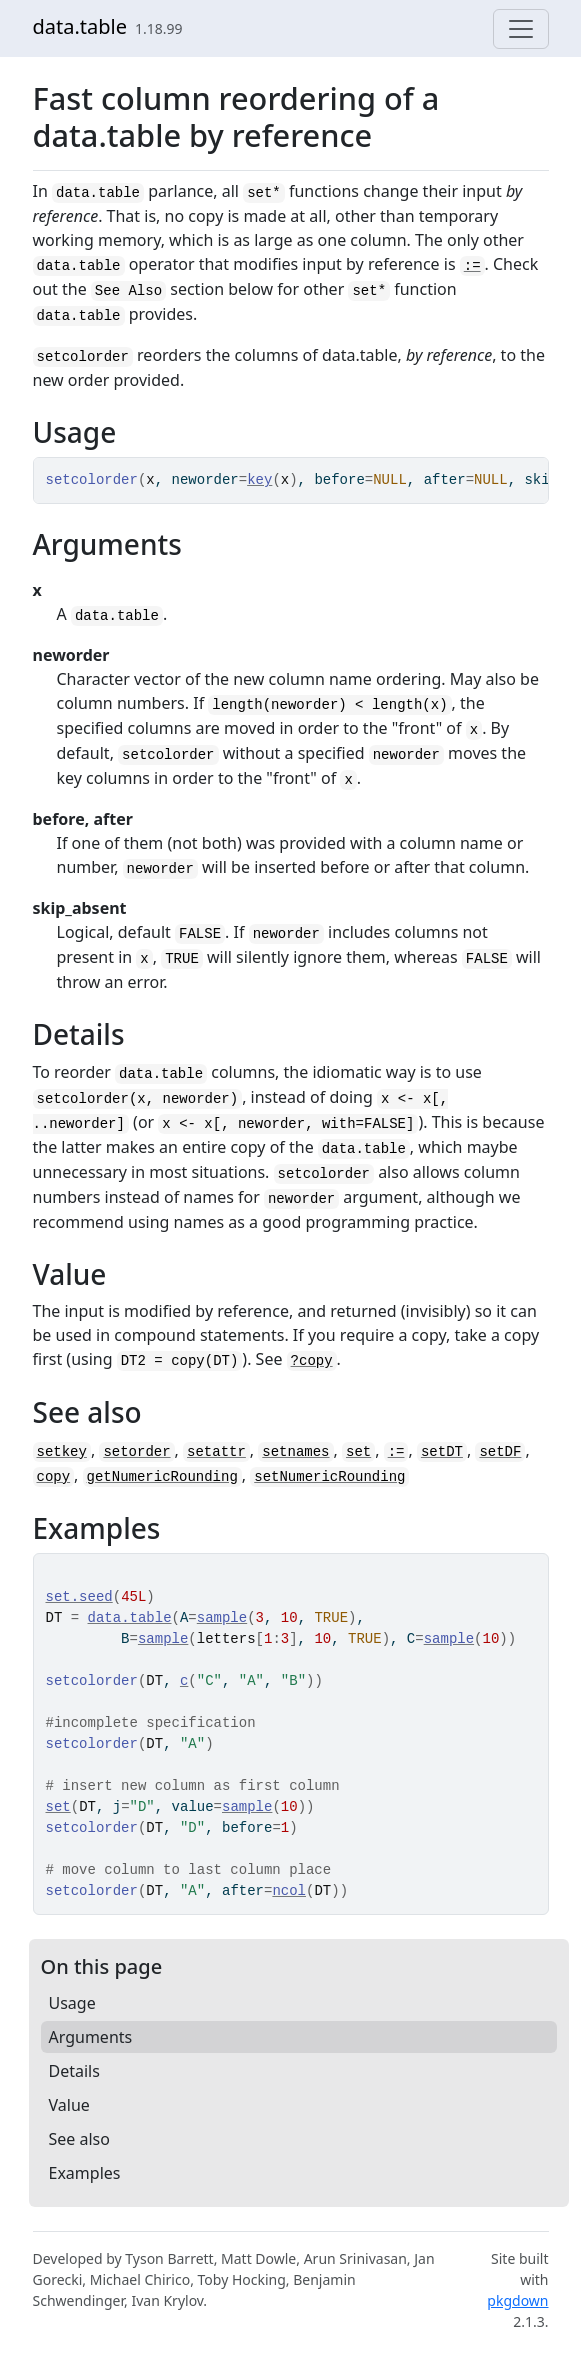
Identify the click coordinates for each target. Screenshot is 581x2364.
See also (79, 2139)
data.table (80, 26)
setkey (62, 1452)
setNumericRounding (329, 1477)
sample (222, 1618)
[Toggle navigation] (521, 29)
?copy (312, 1361)
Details (74, 2071)
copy (54, 1477)
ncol (289, 1891)
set (358, 1452)
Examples (85, 2173)
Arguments (91, 2037)
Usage (72, 2003)
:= (472, 266)
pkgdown (517, 2300)
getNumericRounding (162, 1477)
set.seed (79, 1597)
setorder (136, 1452)
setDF (500, 1452)
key (259, 480)
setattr (216, 1452)
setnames (295, 1452)
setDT (442, 1452)
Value (69, 2105)
